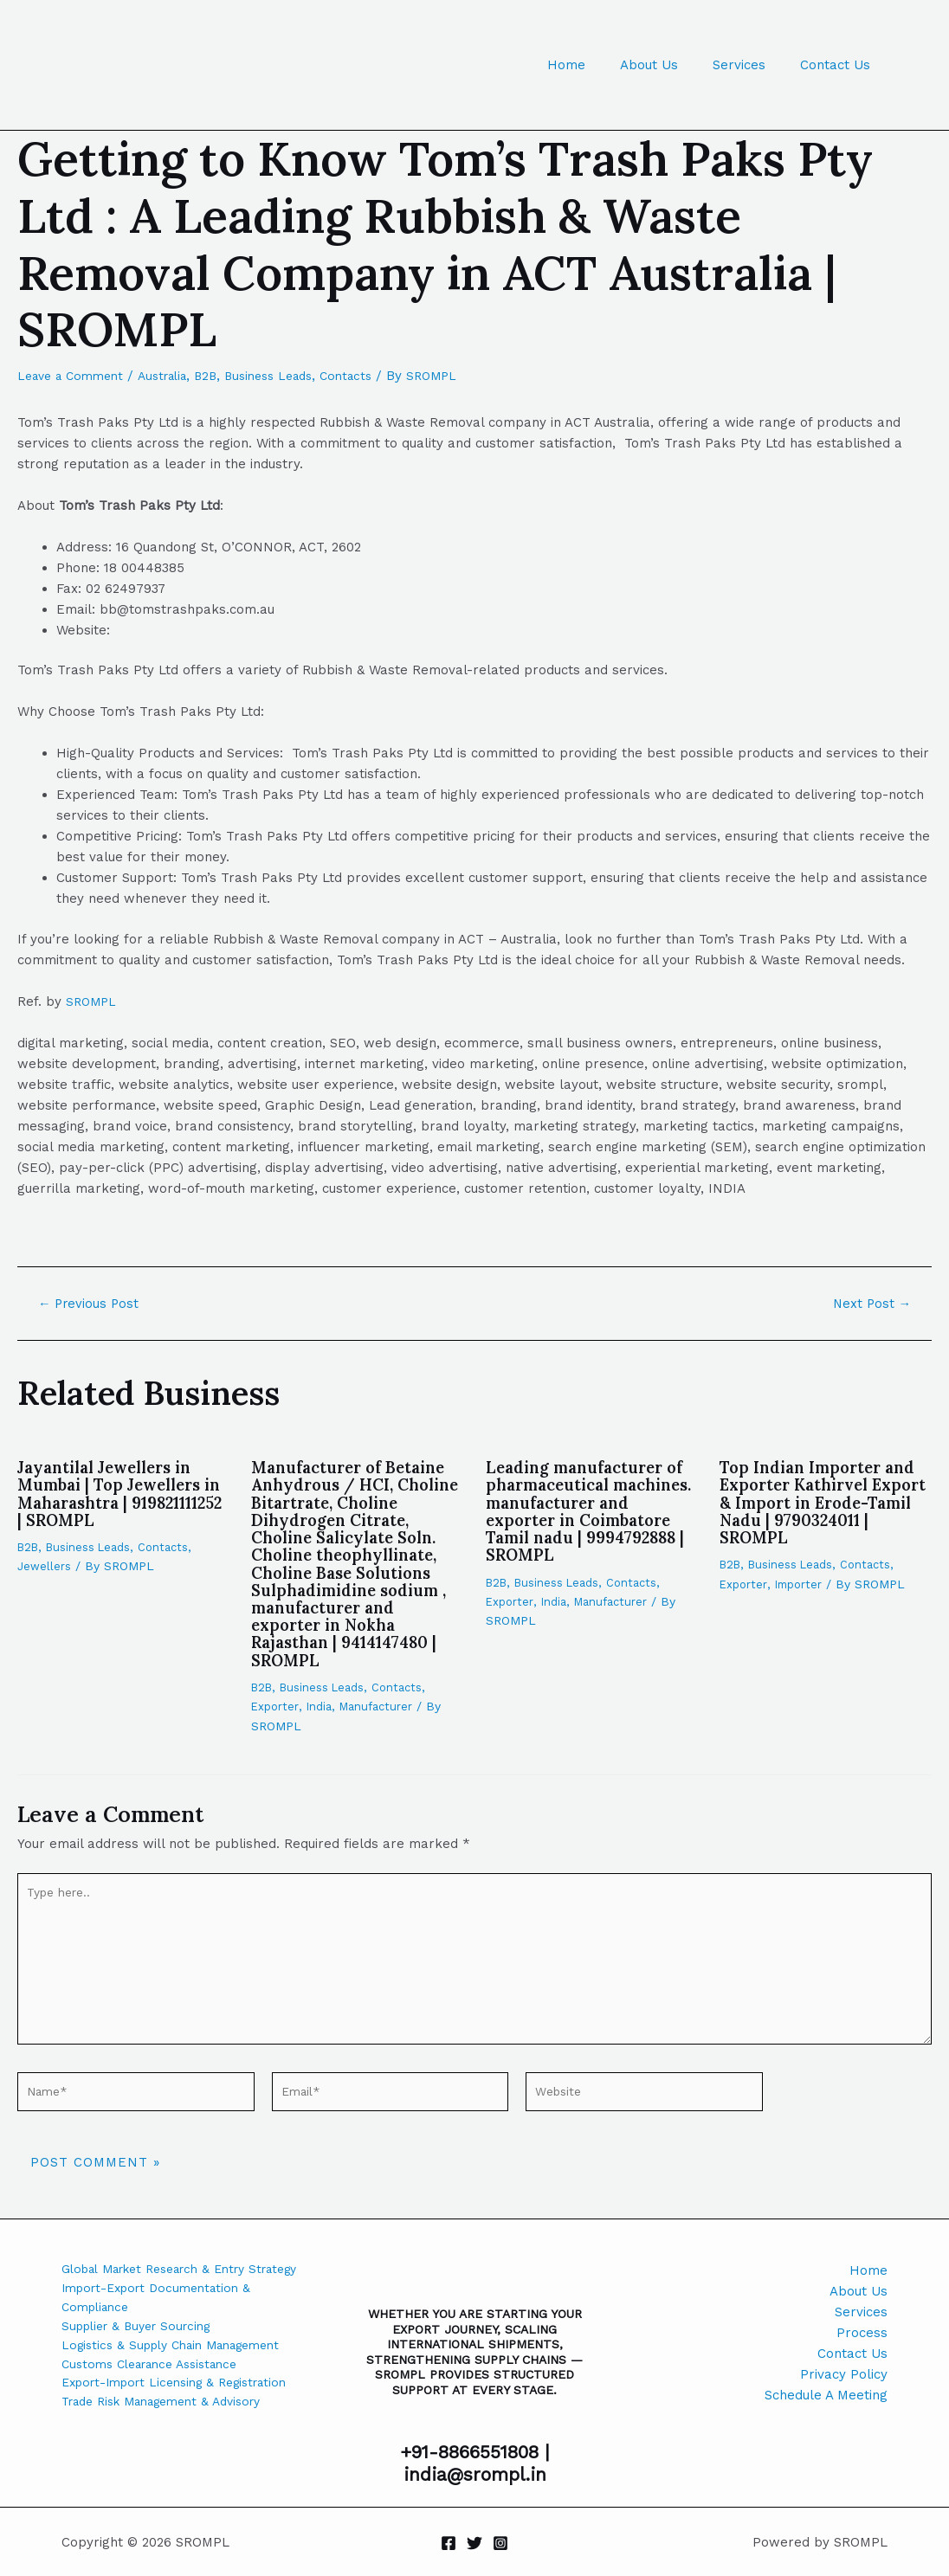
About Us (671, 65)
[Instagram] (500, 2543)
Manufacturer (383, 1722)
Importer (802, 1583)
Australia (175, 375)
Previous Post (94, 1304)
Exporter (275, 1722)
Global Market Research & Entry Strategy (164, 2281)
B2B (223, 375)
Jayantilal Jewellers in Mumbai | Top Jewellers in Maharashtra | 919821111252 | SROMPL (117, 1493)
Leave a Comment (75, 375)
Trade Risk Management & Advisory (173, 2457)
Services (752, 65)
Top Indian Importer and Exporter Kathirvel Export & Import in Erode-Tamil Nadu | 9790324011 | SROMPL (824, 1501)
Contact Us (839, 65)
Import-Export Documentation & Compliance (164, 2322)
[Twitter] (474, 2543)
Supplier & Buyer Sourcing (143, 2353)
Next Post (868, 1304)
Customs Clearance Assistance (158, 2395)
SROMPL (92, 1001)
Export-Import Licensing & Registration (145, 2426)
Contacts (376, 375)
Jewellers (45, 1566)
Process (862, 2333)
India (322, 1722)
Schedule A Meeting (826, 2395)
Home (597, 65)
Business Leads (291, 375)
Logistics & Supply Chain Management (181, 2374)
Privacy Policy (844, 2374)
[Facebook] (448, 2543)
